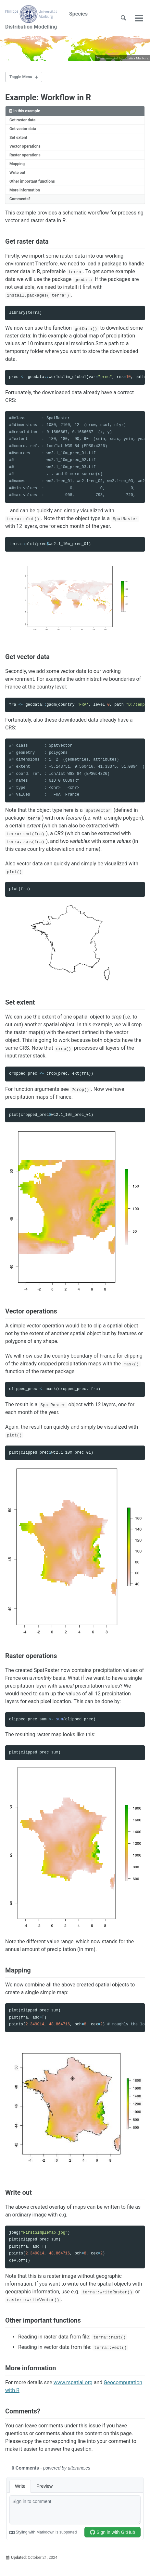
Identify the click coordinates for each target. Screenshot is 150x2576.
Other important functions (32, 181)
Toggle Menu (20, 77)
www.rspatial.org (73, 2382)
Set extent (18, 137)
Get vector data (22, 129)
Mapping (17, 164)
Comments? (20, 199)
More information (24, 190)
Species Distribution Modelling (46, 17)
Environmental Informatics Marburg (122, 58)
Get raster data (22, 120)
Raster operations (25, 155)
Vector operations (25, 146)
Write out (17, 172)
